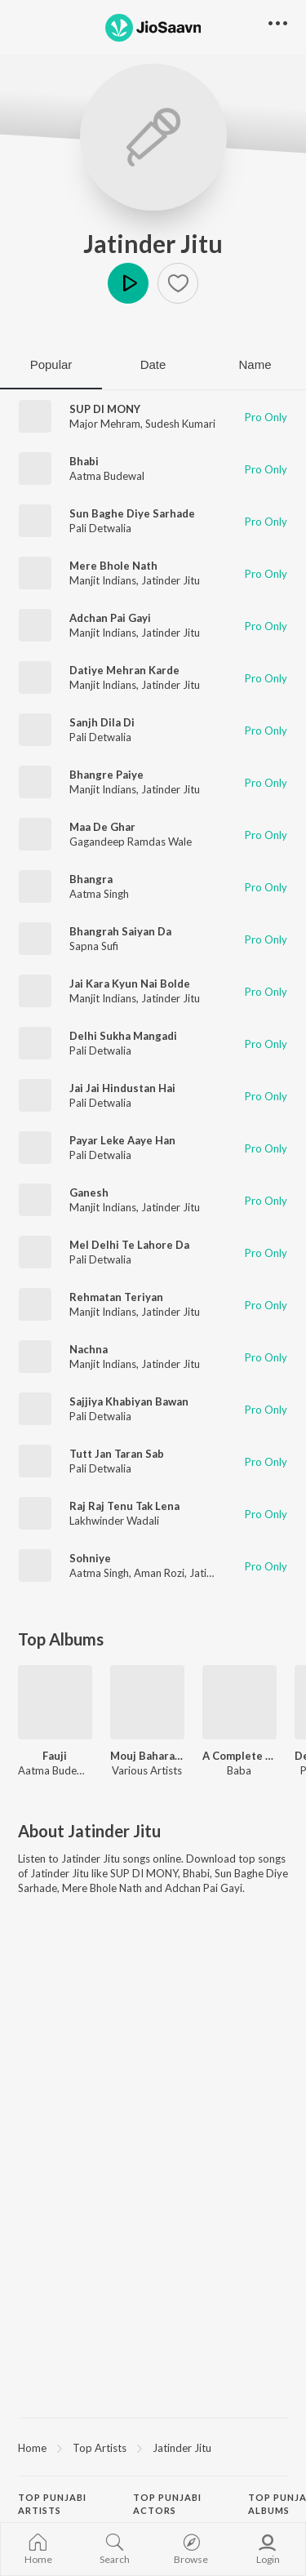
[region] (153, 2447)
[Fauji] (55, 1702)
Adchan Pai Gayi (110, 617)
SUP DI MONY (104, 408)
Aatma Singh (99, 893)
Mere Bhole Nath (113, 565)
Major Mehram (104, 423)
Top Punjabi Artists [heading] (52, 2504)
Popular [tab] (51, 364)
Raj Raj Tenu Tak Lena (124, 1505)
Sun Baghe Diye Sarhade (132, 513)
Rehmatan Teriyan (116, 1297)
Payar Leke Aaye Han (122, 1140)
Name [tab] (254, 364)
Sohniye (90, 1558)
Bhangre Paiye (106, 774)
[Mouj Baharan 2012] (147, 1702)
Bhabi (84, 461)
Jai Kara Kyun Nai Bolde (129, 983)
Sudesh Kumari (180, 423)
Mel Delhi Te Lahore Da (129, 1244)
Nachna (88, 1349)
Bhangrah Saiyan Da (120, 931)
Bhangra (91, 879)
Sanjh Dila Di (102, 722)
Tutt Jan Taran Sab (116, 1453)
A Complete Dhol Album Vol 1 (239, 1755)
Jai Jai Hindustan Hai (122, 1088)
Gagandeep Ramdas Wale (130, 841)
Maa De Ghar (102, 826)
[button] (177, 283)
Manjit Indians (102, 580)
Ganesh (89, 1192)
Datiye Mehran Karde (124, 670)
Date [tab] (153, 364)
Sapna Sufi (93, 946)
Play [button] (128, 283)
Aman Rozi (159, 1572)
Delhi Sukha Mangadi (123, 1035)
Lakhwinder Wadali (114, 1520)
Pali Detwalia (100, 528)
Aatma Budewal (106, 475)
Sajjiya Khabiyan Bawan (128, 1401)
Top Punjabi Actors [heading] (167, 2504)
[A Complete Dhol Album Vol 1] (239, 1702)
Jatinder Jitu (153, 243)
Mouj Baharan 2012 (147, 1755)
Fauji (54, 1755)
